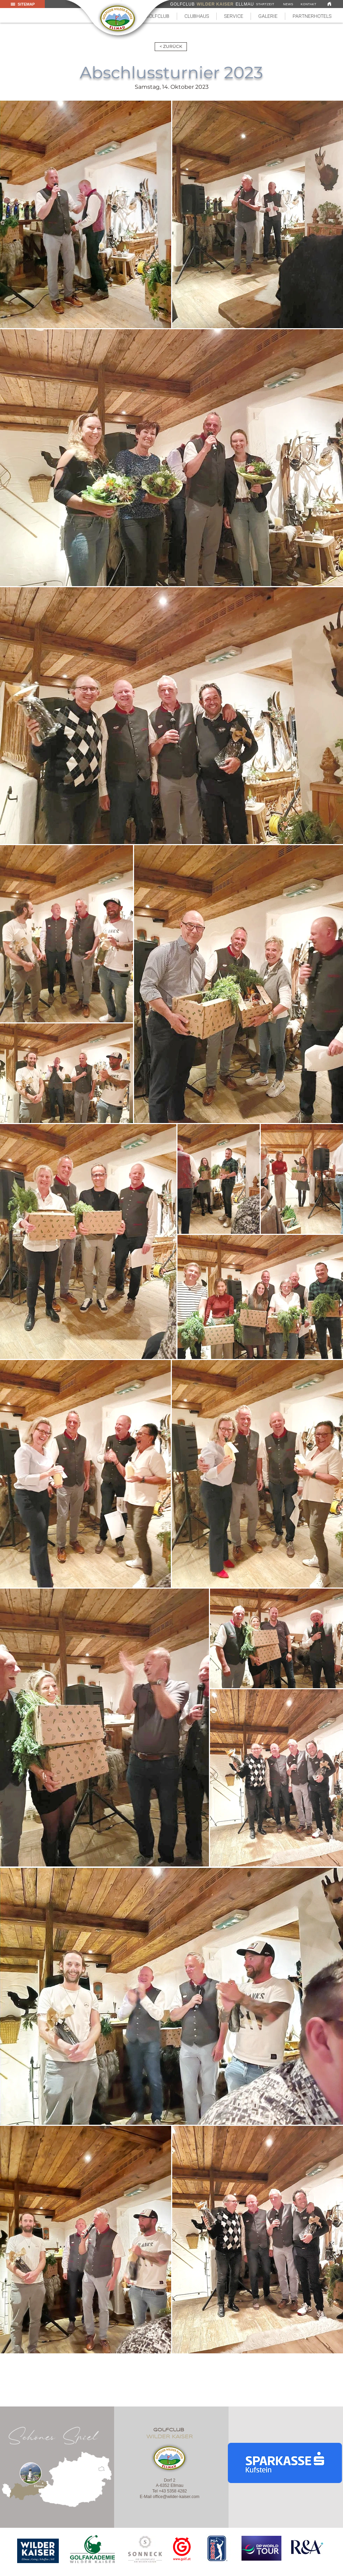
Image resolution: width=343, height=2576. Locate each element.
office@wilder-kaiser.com (176, 2496)
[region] (38, 2551)
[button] (196, 16)
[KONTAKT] (308, 4)
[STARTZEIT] (265, 4)
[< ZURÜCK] (171, 46)
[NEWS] (288, 4)
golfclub (169, 2430)
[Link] (329, 3)
